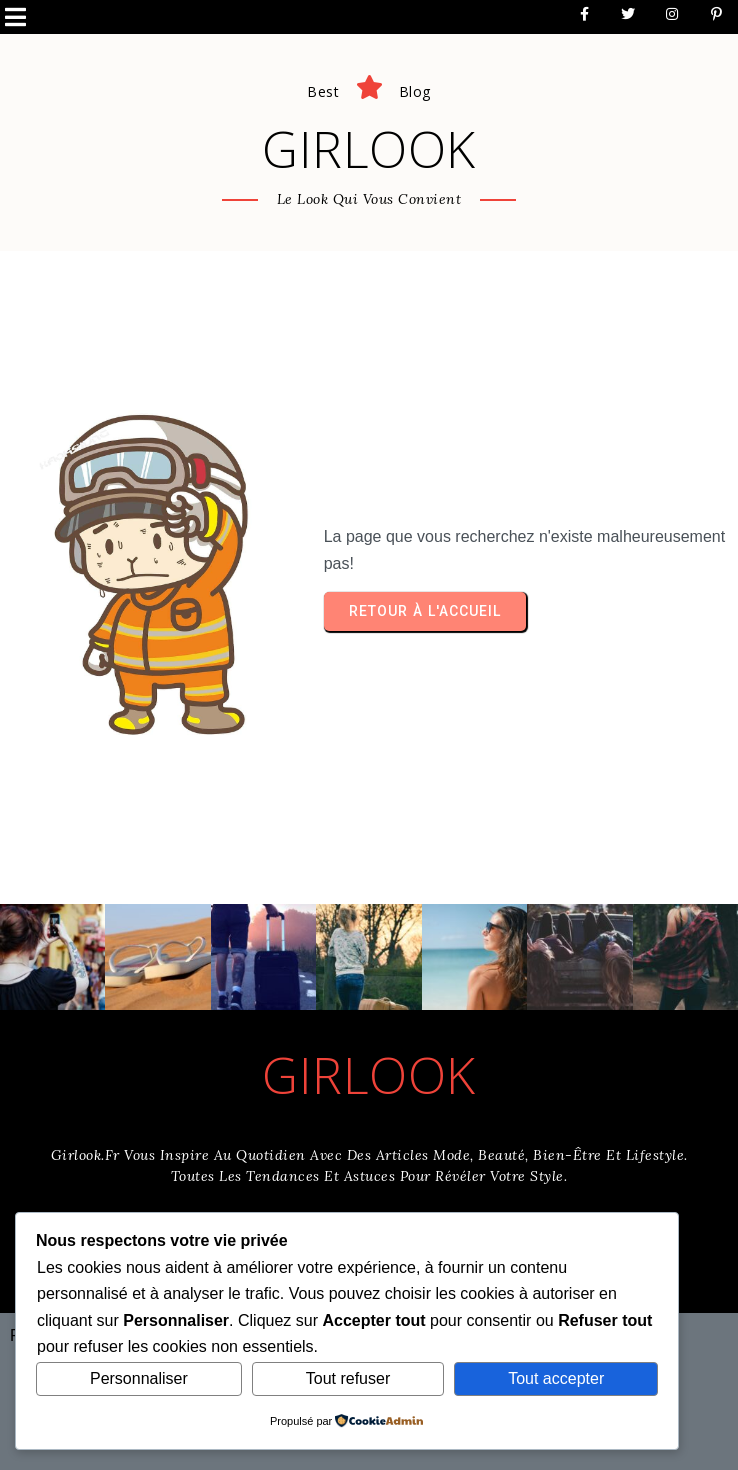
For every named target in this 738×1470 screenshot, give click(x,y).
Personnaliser (139, 1378)
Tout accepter (556, 1378)
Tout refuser (348, 1378)
